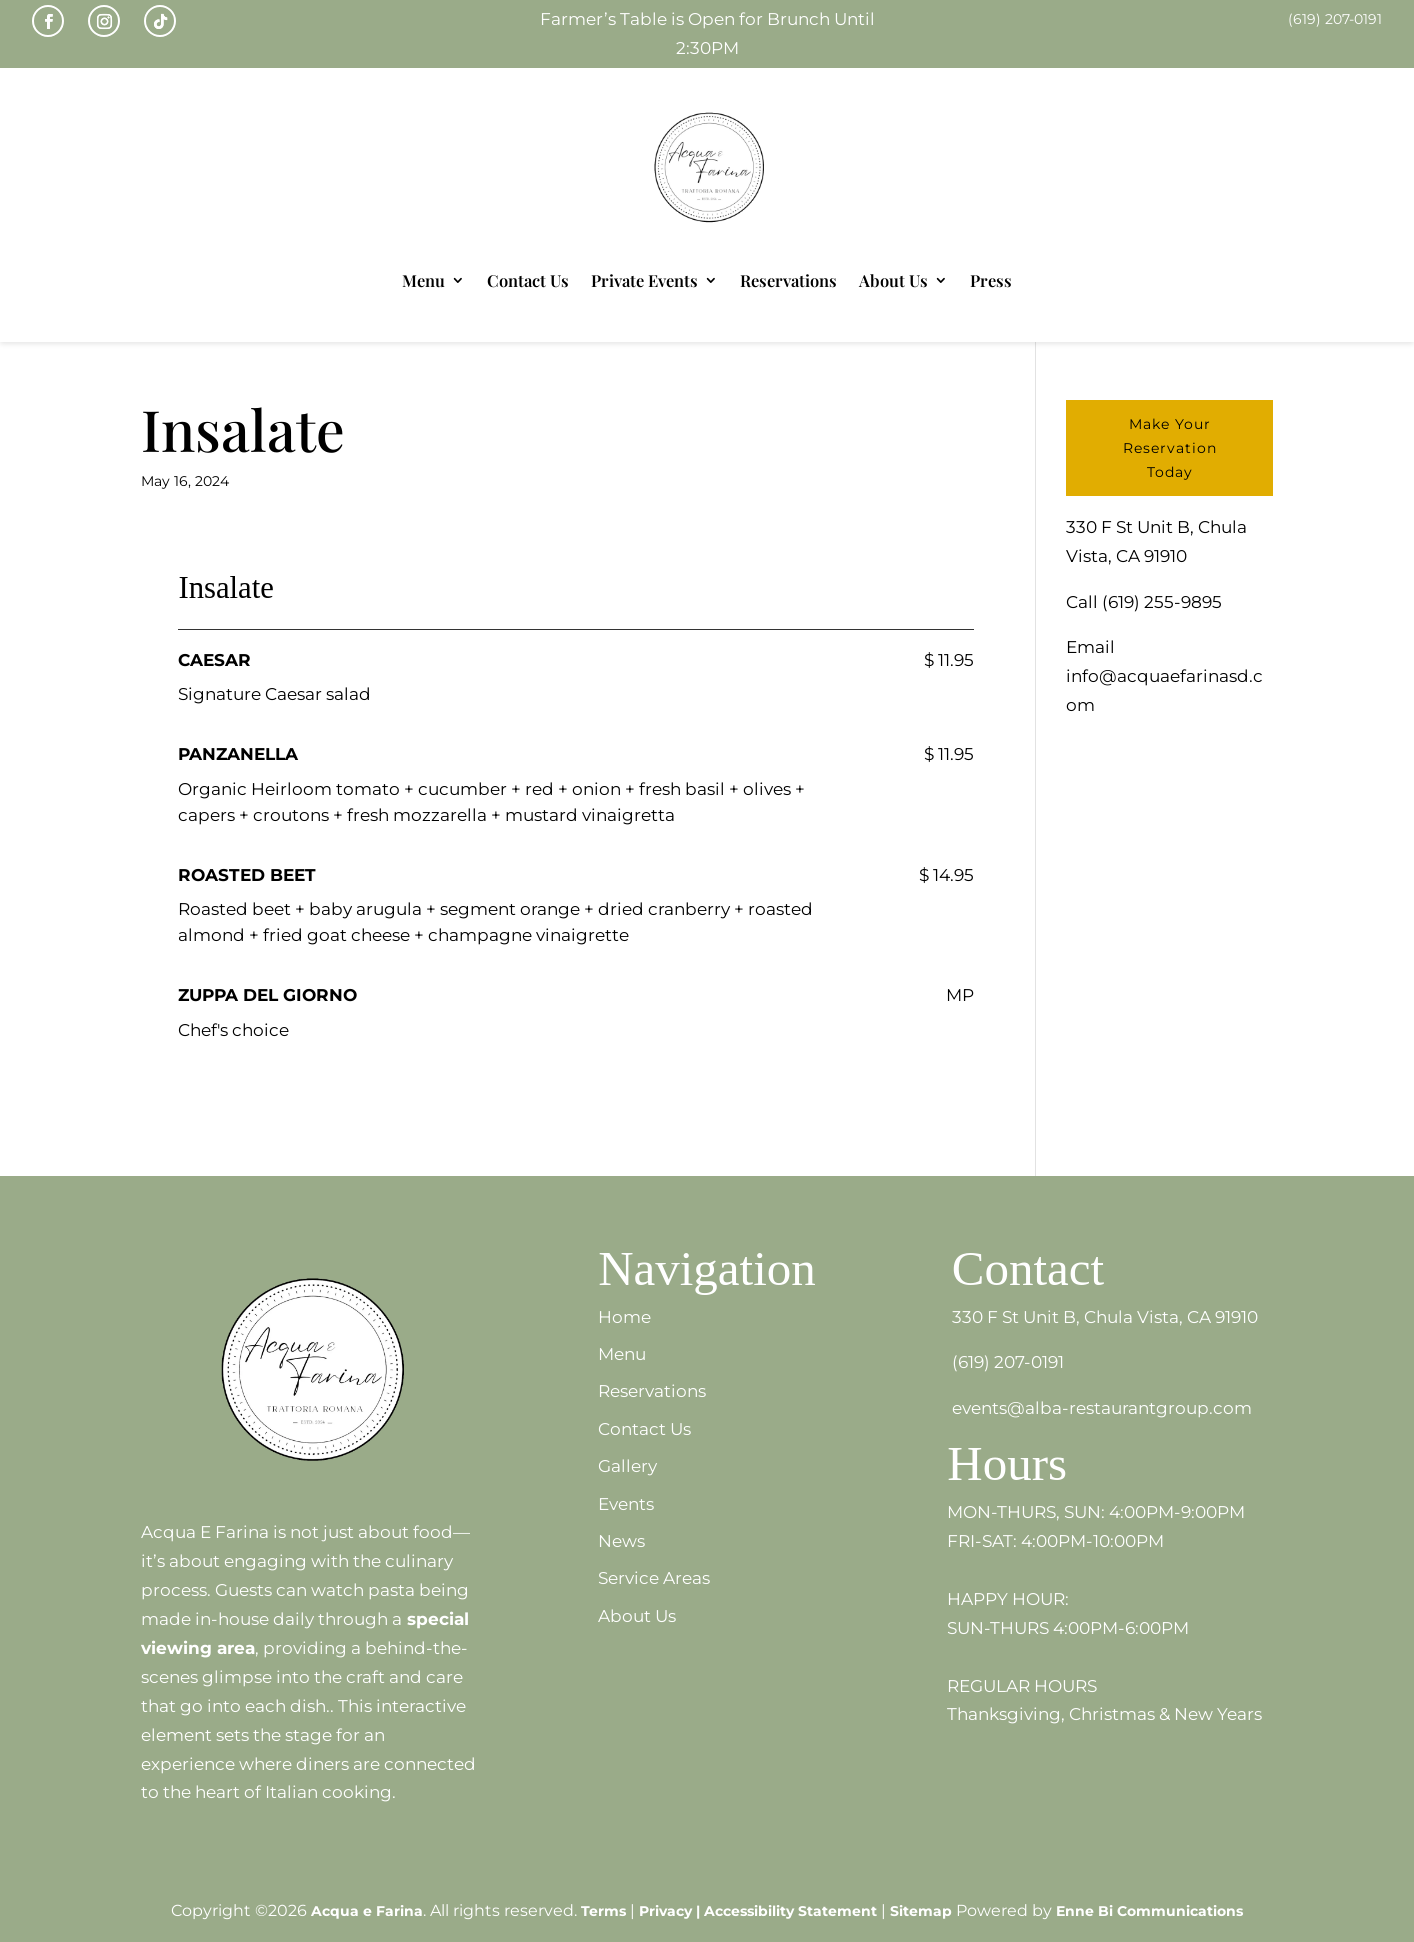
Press (991, 280)
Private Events (644, 280)
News (621, 1541)
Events (626, 1504)
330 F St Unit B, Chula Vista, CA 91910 (1105, 1317)
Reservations (788, 280)
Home (624, 1317)
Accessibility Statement (790, 1911)
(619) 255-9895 (1162, 602)
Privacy (665, 1911)
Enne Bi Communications (1149, 1911)
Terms (603, 1911)
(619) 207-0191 (1008, 1362)
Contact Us (528, 280)
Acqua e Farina (367, 1911)
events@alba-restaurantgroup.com (1102, 1408)
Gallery (627, 1466)
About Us (893, 280)
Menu (423, 280)
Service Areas (654, 1578)
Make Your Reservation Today (1169, 448)
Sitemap (921, 1911)
